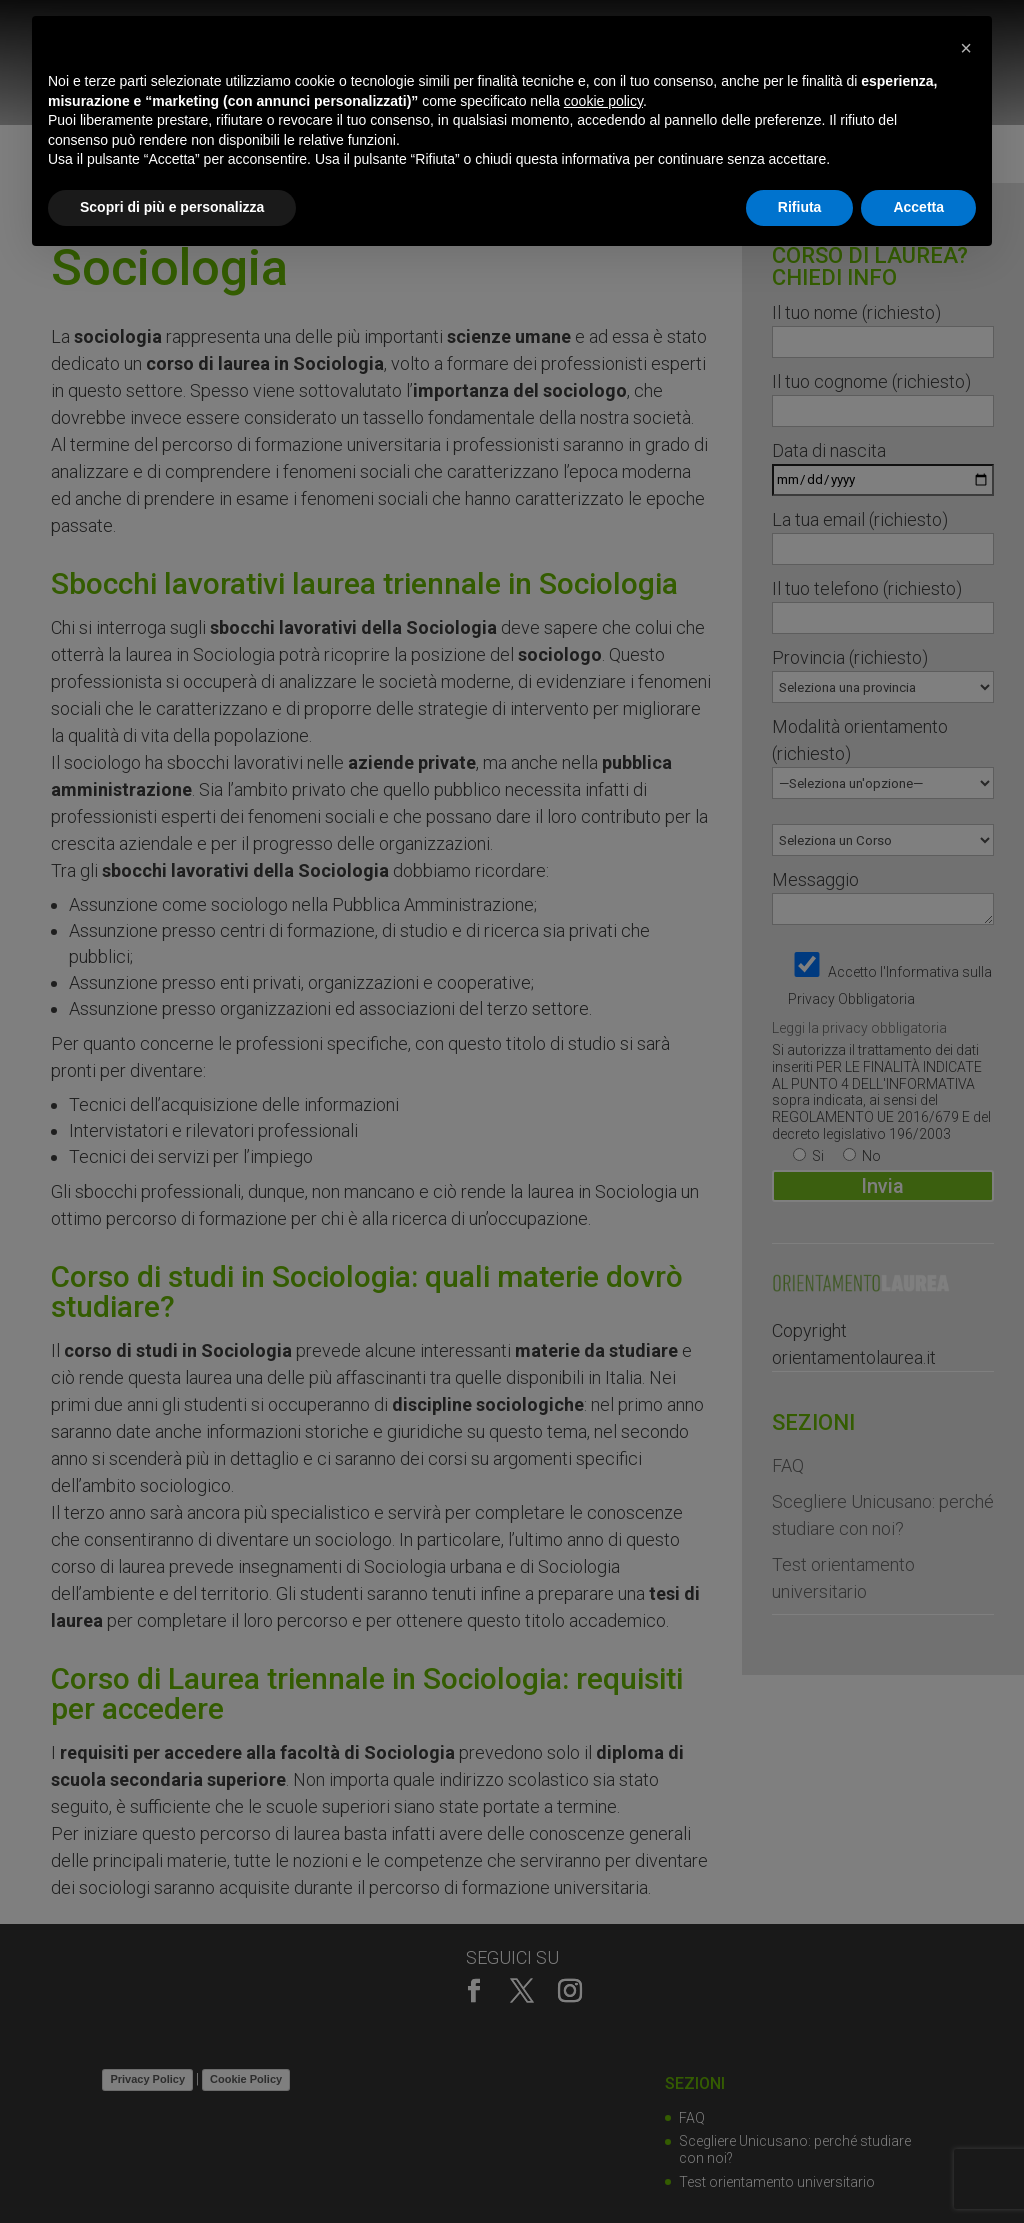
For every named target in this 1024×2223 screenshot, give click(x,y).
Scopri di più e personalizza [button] (172, 207)
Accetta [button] (918, 207)
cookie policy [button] (603, 101)
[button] (966, 48)
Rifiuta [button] (800, 207)
